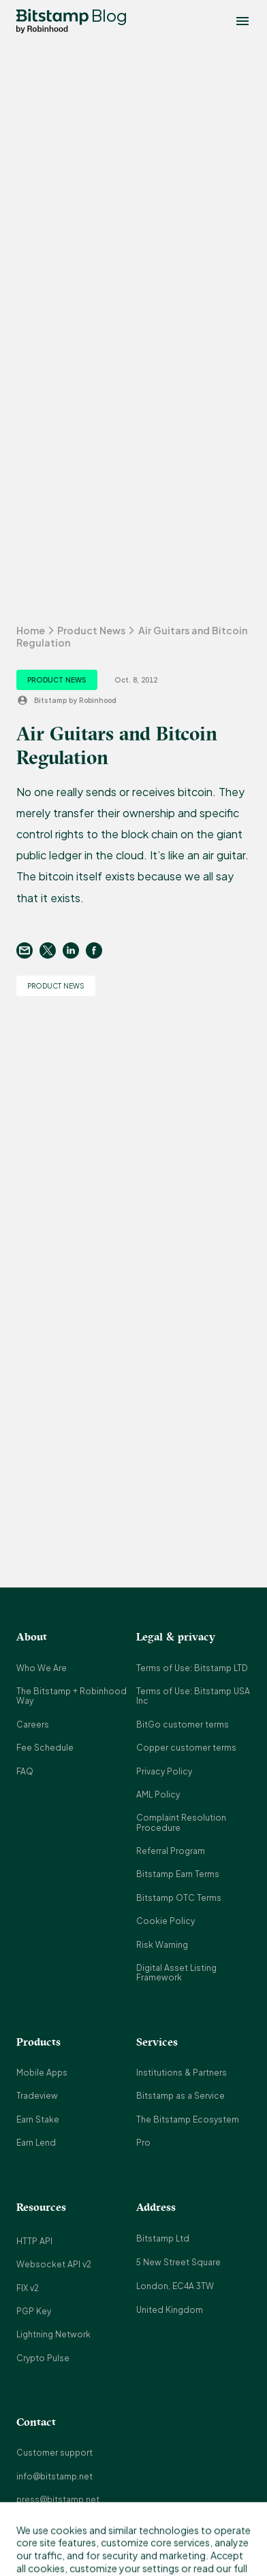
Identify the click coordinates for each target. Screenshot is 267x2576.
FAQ (24, 1771)
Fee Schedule (45, 1747)
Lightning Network (53, 2334)
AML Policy (158, 1794)
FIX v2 (27, 2288)
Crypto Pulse (42, 2358)
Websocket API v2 (53, 2264)
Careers (32, 1724)
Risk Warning (162, 1945)
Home (30, 630)
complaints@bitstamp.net (69, 2546)
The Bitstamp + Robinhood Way (71, 1696)
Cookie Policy (165, 1921)
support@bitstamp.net (62, 2523)
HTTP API (34, 2241)
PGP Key (33, 2311)
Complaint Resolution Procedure (181, 1822)
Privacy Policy (164, 1771)
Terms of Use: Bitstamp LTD (192, 1668)
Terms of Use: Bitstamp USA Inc (193, 1696)
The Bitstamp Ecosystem (187, 2119)
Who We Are (41, 1668)
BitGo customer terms (182, 1724)
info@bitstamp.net (54, 2476)
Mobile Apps (41, 2072)
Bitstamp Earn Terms (177, 1874)
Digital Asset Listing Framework (176, 1972)
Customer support (54, 2453)
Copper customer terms (186, 1747)
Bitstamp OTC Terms (178, 1898)
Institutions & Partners (181, 2072)
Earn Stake (37, 2119)
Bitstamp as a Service (180, 2096)
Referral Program (170, 1851)
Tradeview (37, 2096)
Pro (143, 2142)
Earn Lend (36, 2142)
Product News (91, 630)
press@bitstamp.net (57, 2499)
